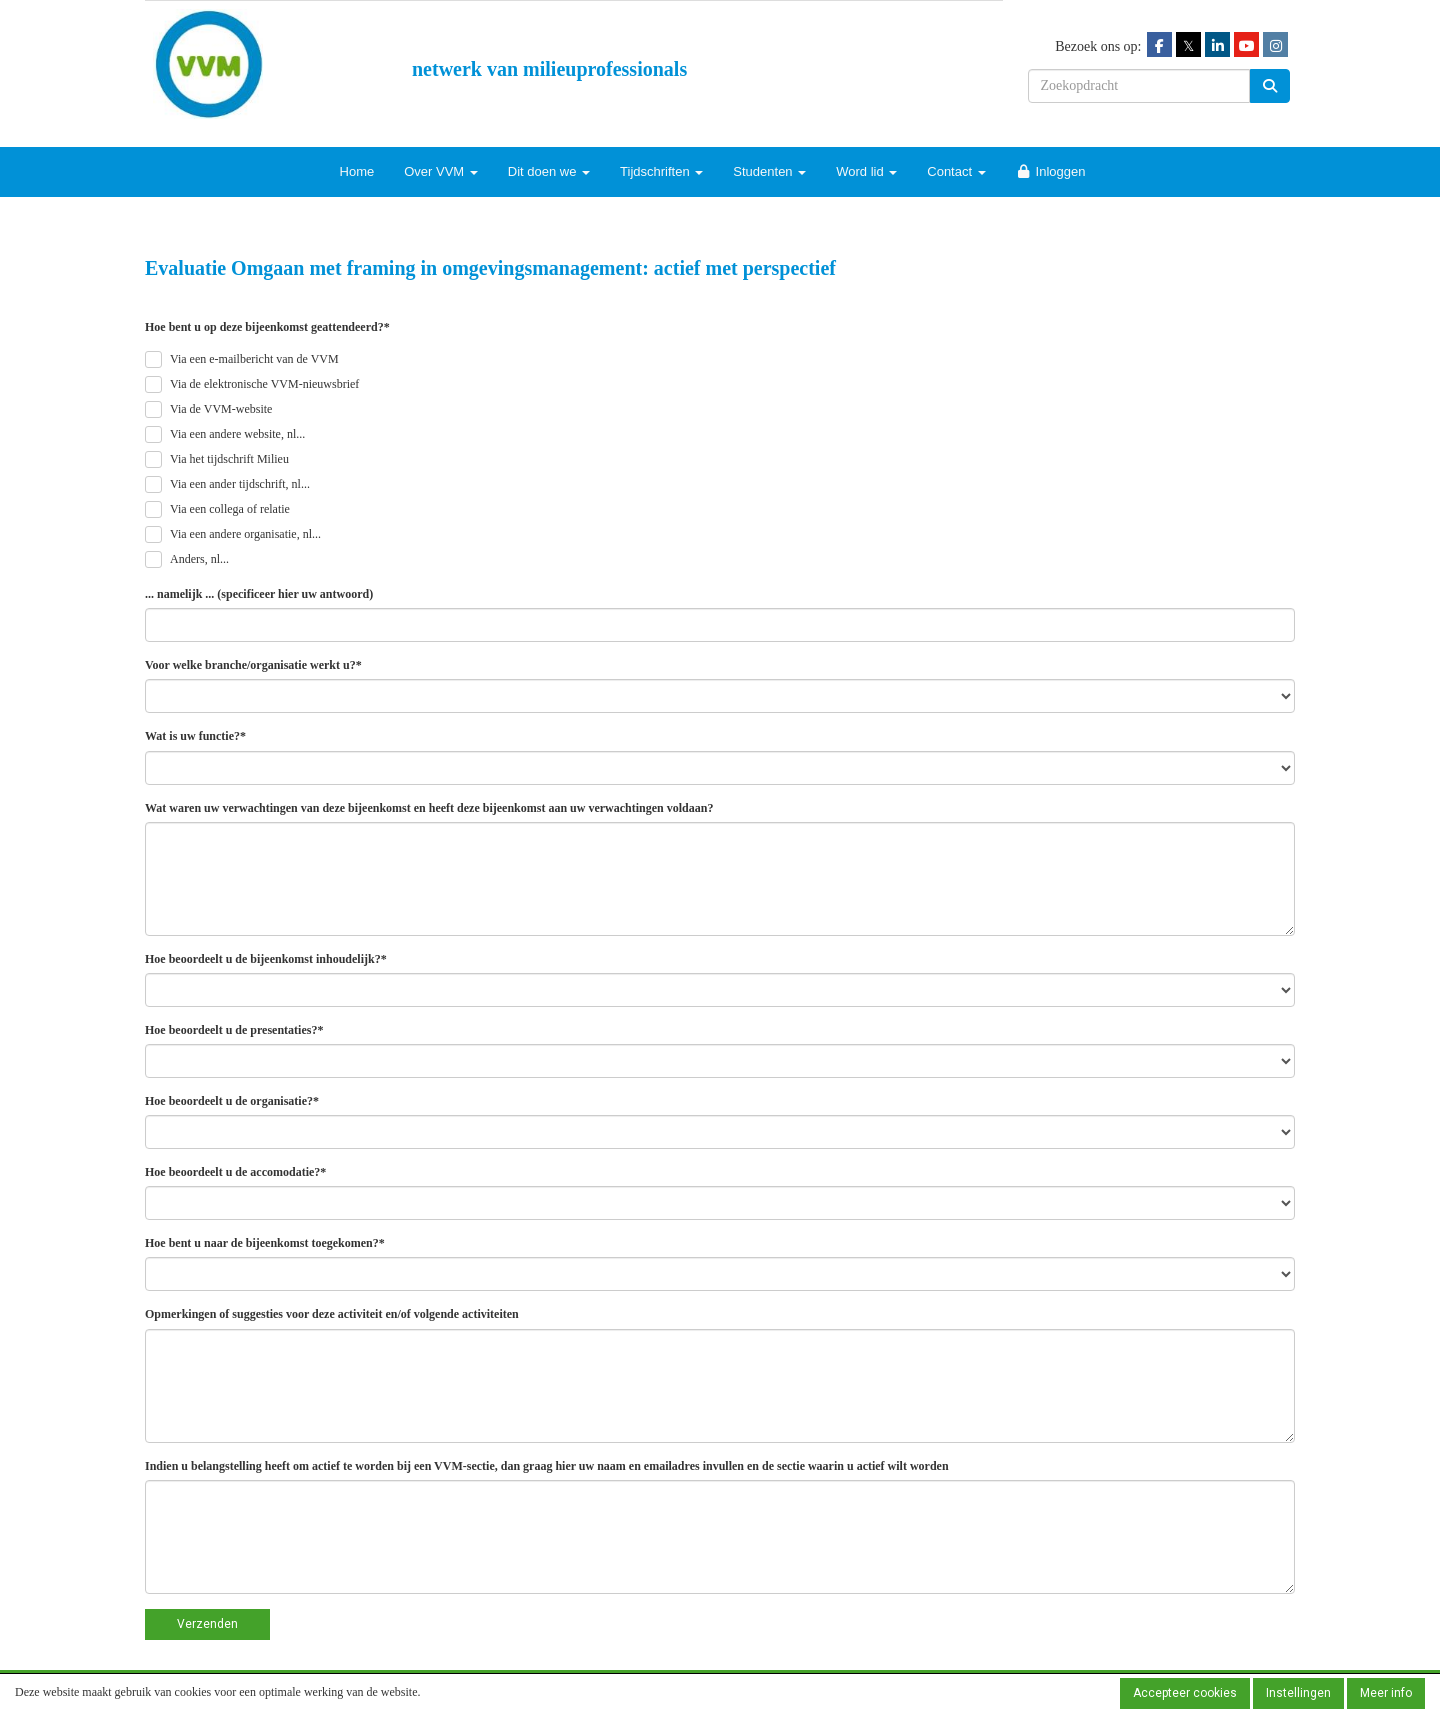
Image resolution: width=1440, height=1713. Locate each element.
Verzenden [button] (207, 1624)
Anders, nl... (199, 559)
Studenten (769, 171)
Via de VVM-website (221, 409)
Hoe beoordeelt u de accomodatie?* (235, 1172)
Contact (956, 171)
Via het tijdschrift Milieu (229, 459)
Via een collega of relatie (230, 509)
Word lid (866, 171)
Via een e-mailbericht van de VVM (254, 359)
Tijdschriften (661, 171)
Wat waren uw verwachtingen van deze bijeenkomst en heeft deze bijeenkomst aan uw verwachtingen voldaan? (429, 808)
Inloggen (1051, 171)
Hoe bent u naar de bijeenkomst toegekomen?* (265, 1243)
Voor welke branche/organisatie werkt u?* (253, 665)
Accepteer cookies (1185, 1693)
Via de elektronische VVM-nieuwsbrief (264, 384)
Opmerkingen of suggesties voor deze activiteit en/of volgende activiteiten (332, 1314)
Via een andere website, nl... (237, 434)
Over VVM (441, 171)
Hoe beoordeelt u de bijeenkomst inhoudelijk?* (266, 959)
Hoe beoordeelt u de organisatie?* (232, 1101)
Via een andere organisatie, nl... (245, 534)
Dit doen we (549, 171)
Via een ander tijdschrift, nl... (240, 484)
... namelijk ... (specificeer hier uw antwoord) (259, 594)
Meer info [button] (1386, 1693)
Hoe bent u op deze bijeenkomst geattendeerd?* (267, 327)
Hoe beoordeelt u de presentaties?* (234, 1030)
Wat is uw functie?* (195, 736)
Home (357, 171)
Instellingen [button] (1298, 1693)
